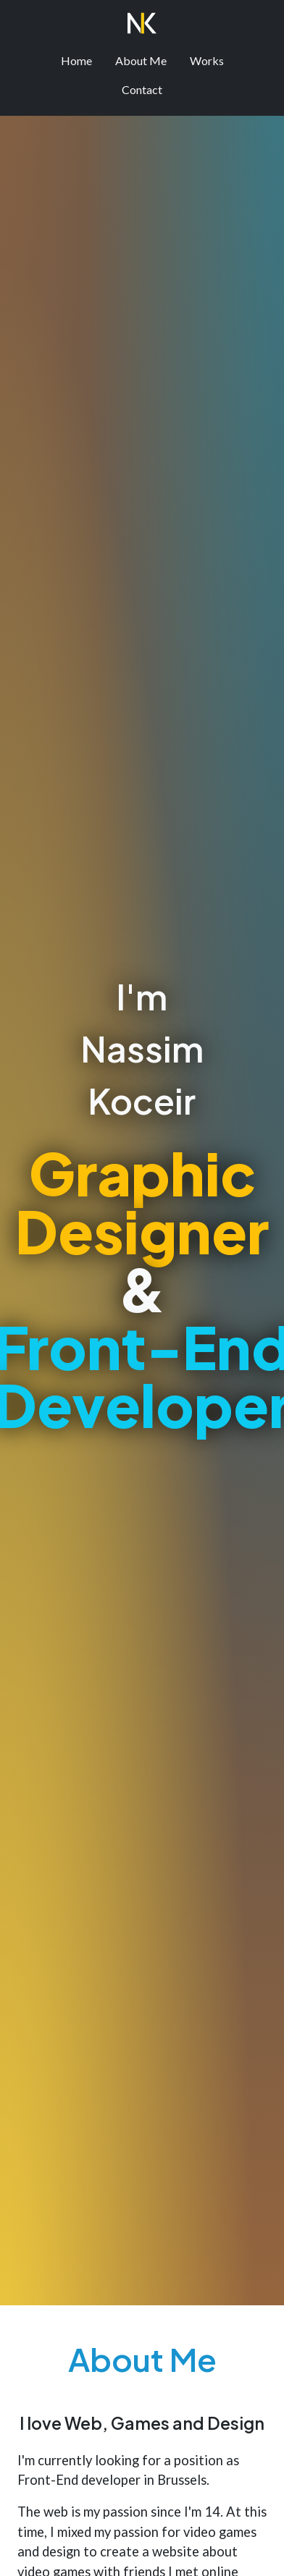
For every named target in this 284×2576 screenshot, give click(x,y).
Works (207, 60)
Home (76, 60)
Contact (142, 89)
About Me (141, 60)
